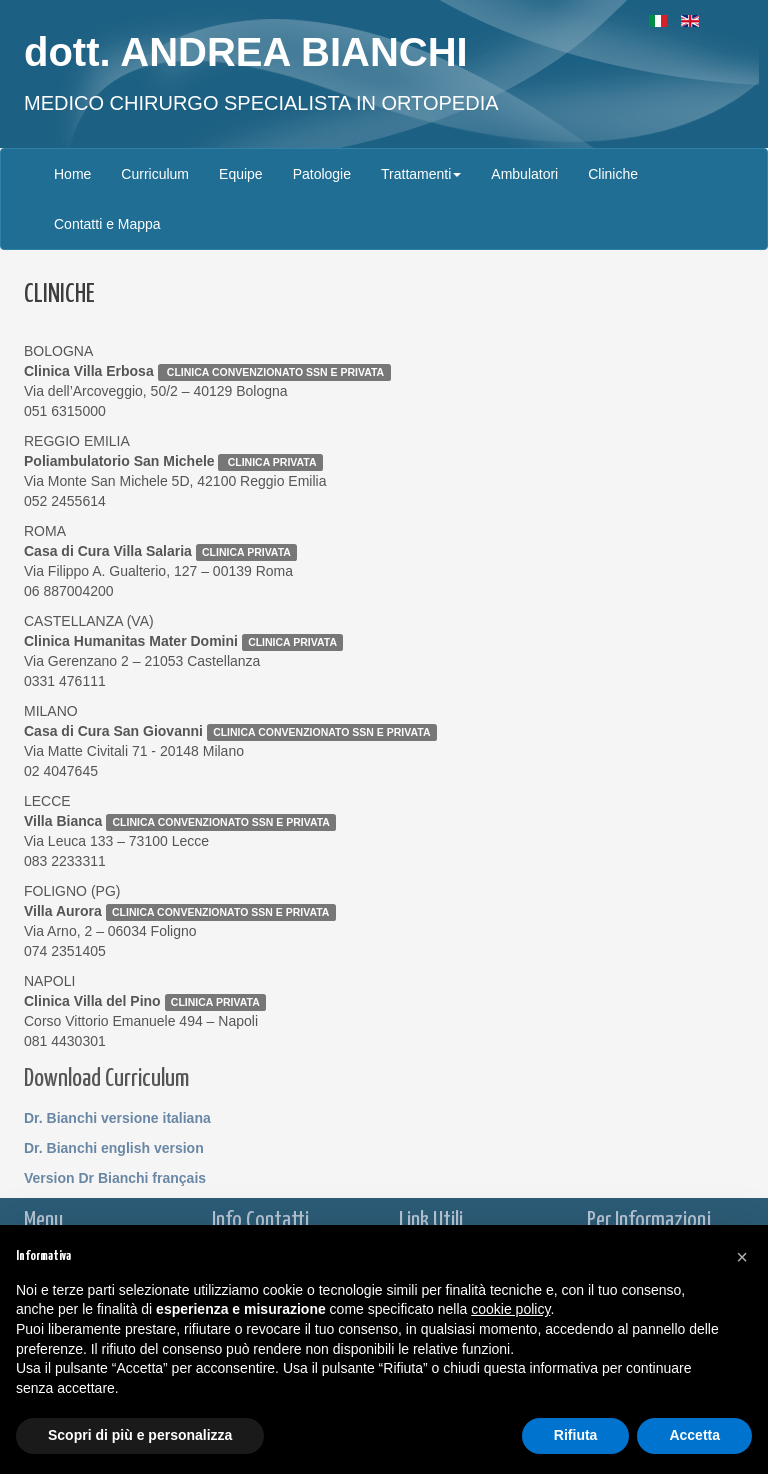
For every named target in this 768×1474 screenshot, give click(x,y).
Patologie (322, 174)
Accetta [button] (694, 1435)
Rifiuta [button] (576, 1435)
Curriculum (155, 174)
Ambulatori (524, 174)
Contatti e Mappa (107, 224)
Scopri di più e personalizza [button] (140, 1435)
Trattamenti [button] (421, 174)
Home (72, 174)
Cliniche (613, 174)
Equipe (241, 174)
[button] (742, 1257)
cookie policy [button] (510, 1309)
